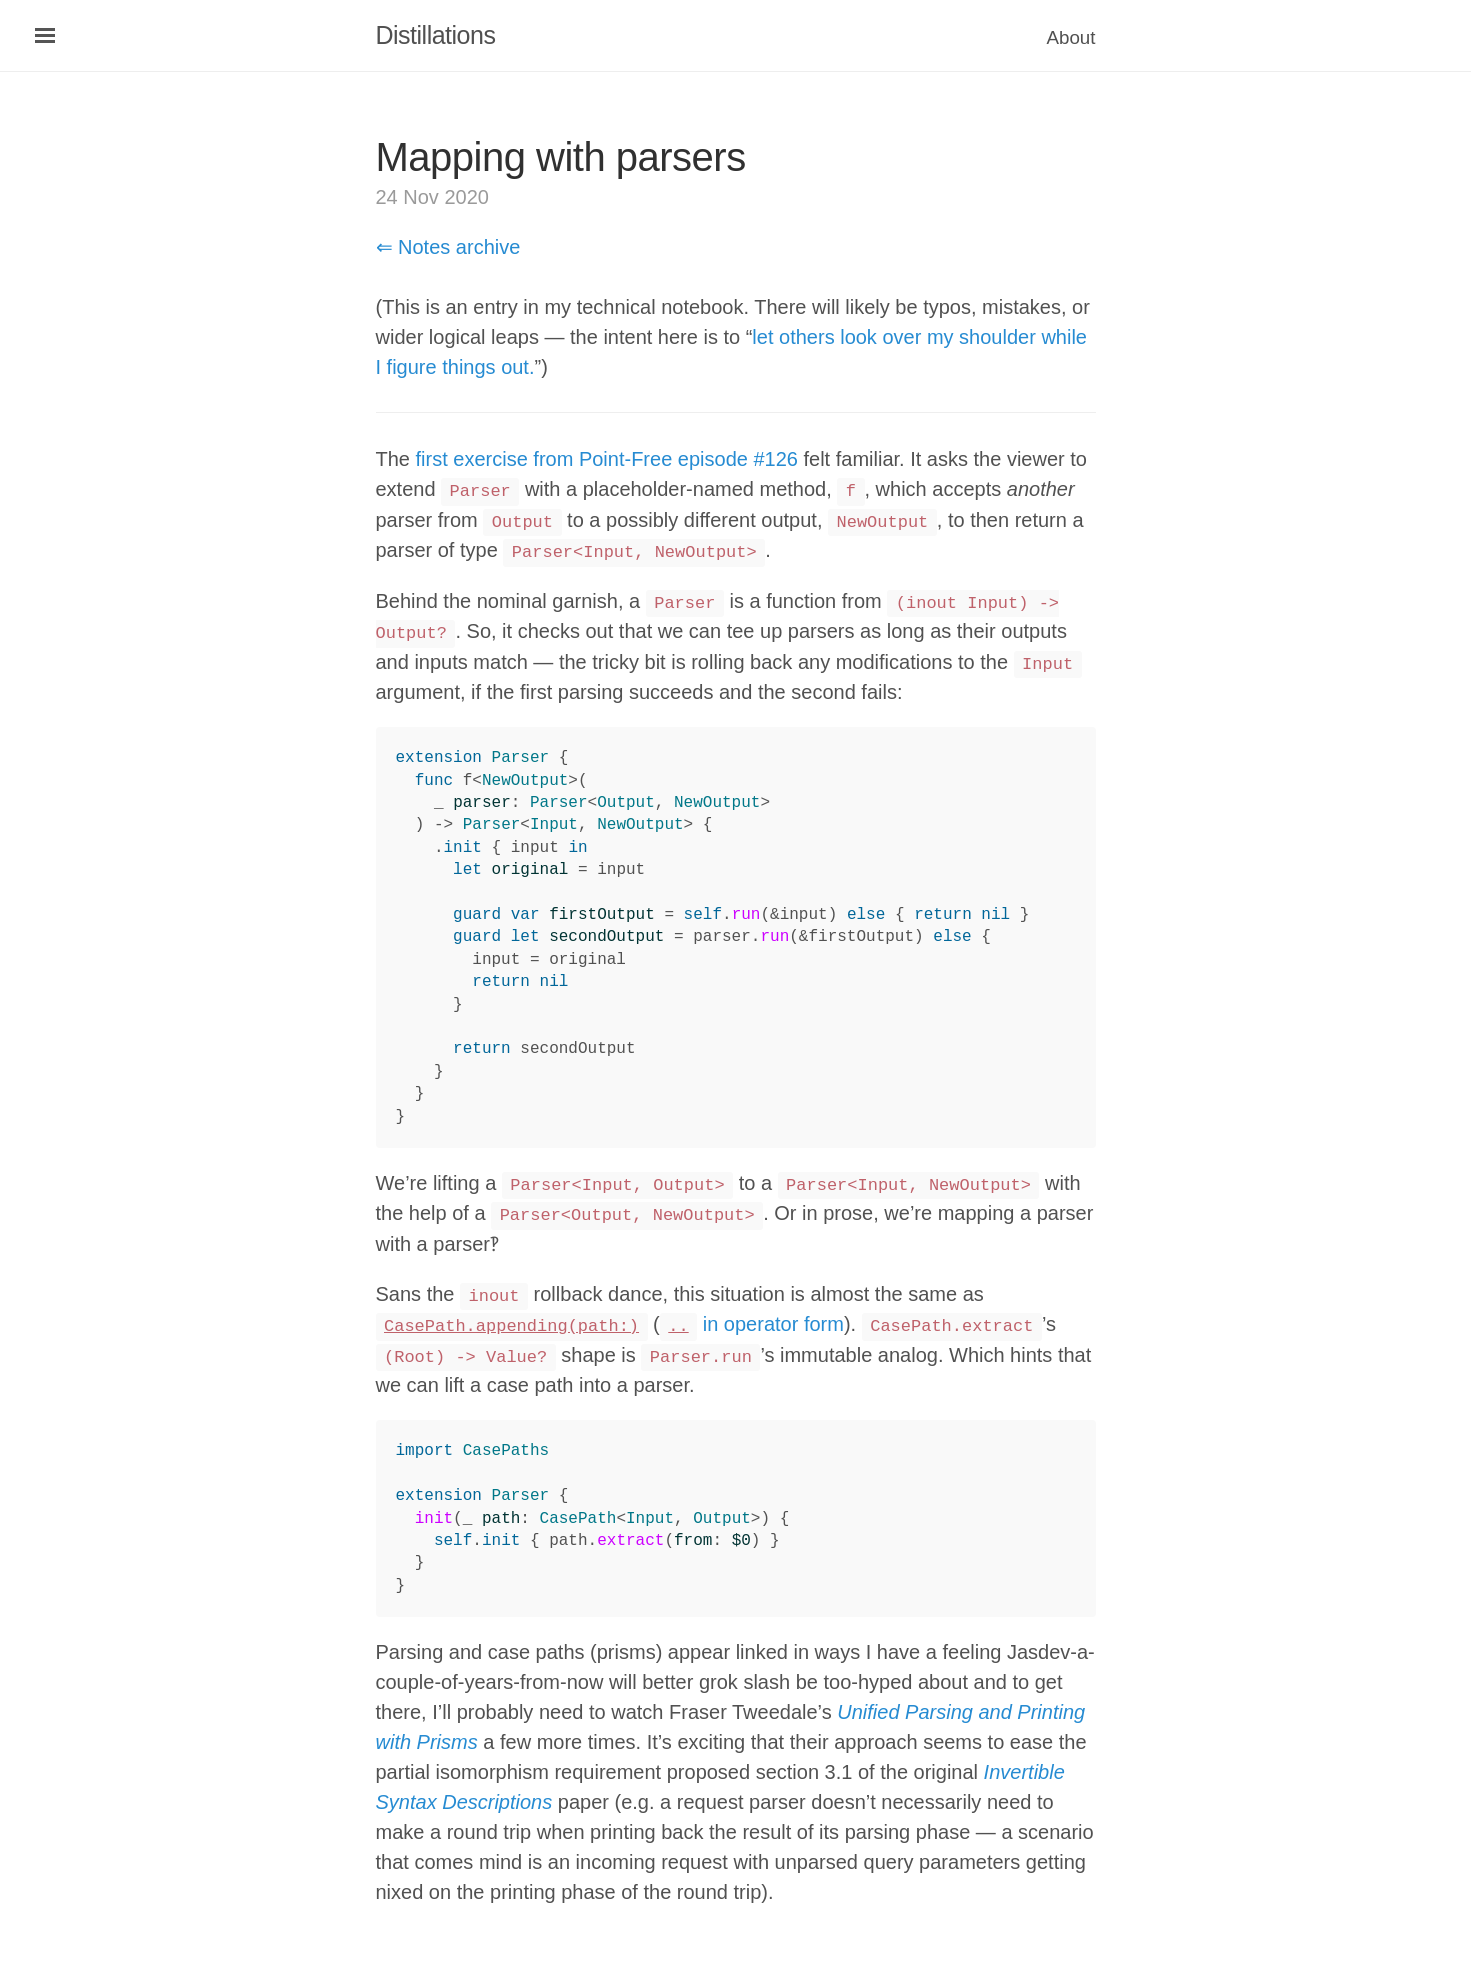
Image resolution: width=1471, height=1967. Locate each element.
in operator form (752, 1324)
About (1071, 37)
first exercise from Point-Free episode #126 (607, 459)
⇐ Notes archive (448, 247)
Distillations (436, 35)
